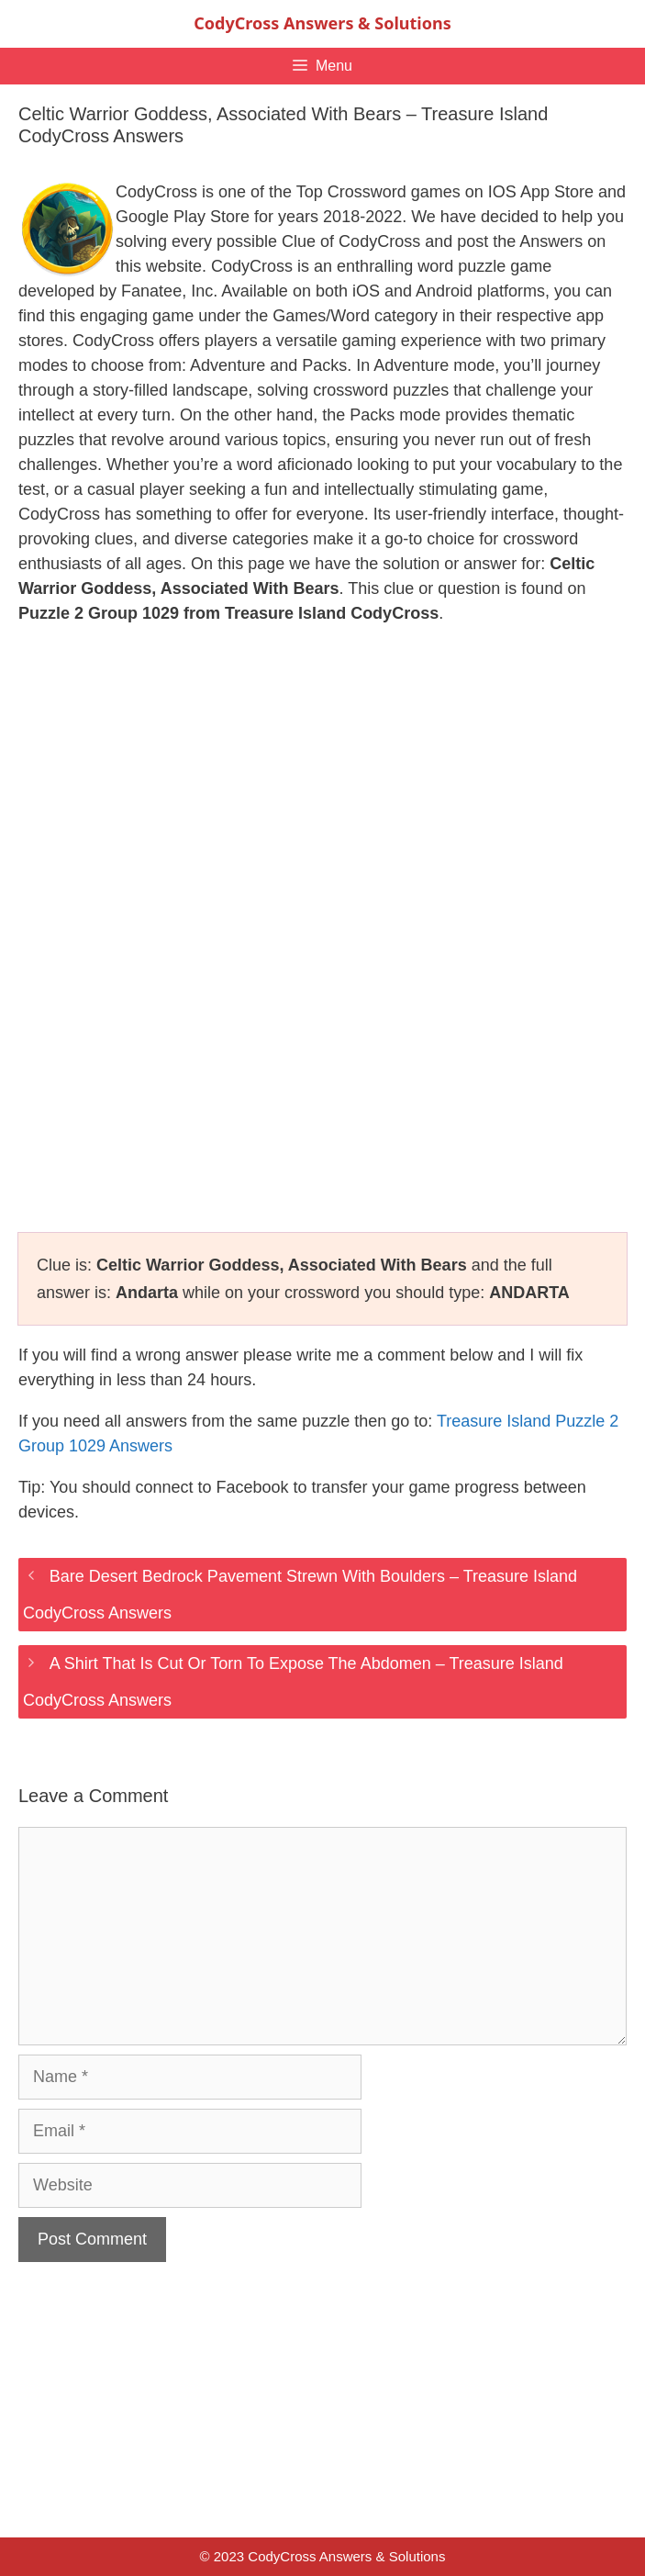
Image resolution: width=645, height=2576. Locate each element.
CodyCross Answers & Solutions (322, 23)
